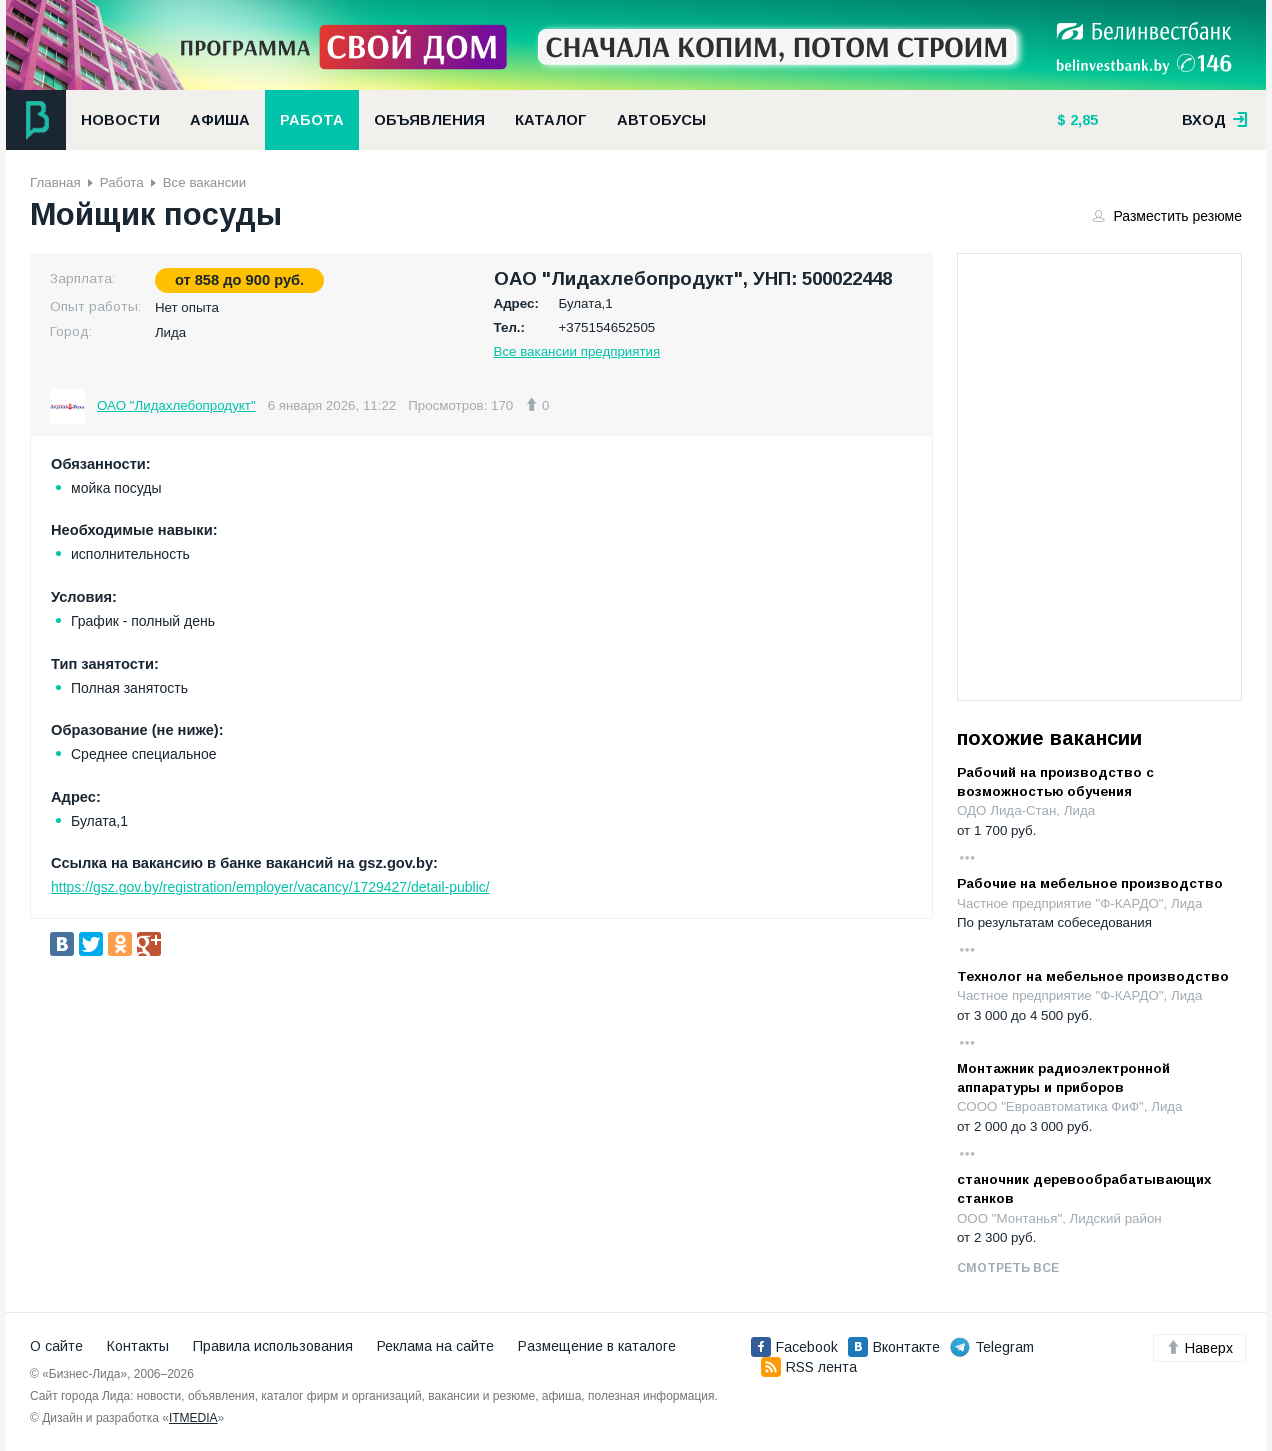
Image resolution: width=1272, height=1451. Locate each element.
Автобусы (661, 120)
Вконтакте (894, 1347)
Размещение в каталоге (597, 1346)
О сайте (56, 1346)
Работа (312, 120)
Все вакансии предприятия (577, 351)
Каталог (551, 120)
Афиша (220, 120)
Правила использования (273, 1346)
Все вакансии (204, 182)
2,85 (1082, 120)
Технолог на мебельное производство (1093, 976)
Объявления (429, 120)
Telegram (992, 1347)
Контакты (138, 1346)
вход (1215, 120)
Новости (120, 120)
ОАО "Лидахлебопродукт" (176, 405)
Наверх (1199, 1348)
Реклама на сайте (435, 1346)
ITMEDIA (193, 1418)
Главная (55, 182)
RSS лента (809, 1367)
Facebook (794, 1347)
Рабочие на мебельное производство (1090, 883)
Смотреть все (1008, 1268)
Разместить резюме (1168, 216)
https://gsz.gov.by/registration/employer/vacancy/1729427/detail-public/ (270, 887)
